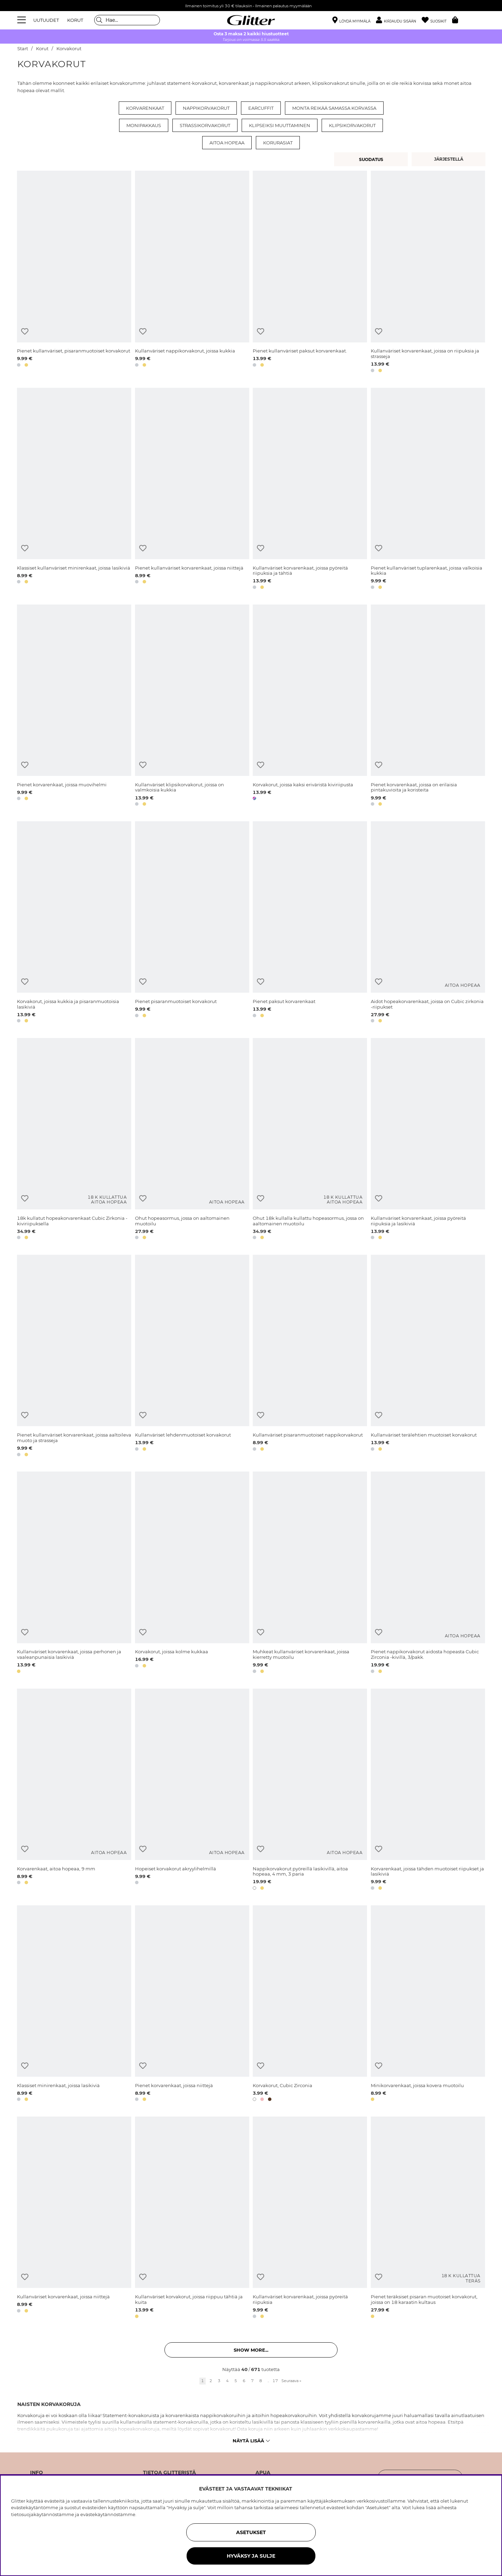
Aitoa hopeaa (226, 142)
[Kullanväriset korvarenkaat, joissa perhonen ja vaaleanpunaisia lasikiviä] (74, 1573)
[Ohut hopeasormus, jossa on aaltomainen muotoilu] (192, 1140)
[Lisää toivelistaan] (25, 331)
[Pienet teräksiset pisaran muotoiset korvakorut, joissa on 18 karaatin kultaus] (428, 2218)
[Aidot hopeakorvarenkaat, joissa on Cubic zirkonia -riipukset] (428, 923)
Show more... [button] (251, 2350)
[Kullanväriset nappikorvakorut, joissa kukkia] (192, 273)
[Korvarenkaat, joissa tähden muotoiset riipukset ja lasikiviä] (428, 1791)
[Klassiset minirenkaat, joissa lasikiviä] (74, 2004)
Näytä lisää (251, 2440)
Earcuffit (261, 108)
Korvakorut (68, 48)
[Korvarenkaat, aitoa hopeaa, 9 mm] (74, 1791)
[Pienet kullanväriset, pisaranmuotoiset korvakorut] (74, 273)
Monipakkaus (143, 125)
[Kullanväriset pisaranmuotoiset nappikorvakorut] (310, 1357)
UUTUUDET (46, 20)
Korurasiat (278, 142)
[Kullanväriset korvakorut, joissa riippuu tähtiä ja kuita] (192, 2218)
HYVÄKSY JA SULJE (251, 2556)
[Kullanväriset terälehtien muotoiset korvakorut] (428, 1357)
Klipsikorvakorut (352, 125)
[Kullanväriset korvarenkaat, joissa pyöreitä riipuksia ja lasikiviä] (428, 1140)
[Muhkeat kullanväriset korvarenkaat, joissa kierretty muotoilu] (310, 1573)
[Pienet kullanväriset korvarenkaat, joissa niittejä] (192, 490)
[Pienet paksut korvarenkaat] (310, 923)
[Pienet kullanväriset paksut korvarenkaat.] (310, 273)
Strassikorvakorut (205, 125)
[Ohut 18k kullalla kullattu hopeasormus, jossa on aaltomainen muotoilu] (310, 1140)
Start (22, 48)
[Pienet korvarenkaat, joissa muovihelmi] (74, 706)
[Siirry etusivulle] (251, 20)
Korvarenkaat (145, 108)
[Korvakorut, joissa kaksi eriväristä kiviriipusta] (310, 706)
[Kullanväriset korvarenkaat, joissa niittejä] (74, 2218)
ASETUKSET (251, 2532)
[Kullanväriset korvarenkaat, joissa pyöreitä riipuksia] (310, 2218)
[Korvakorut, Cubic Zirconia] (310, 2004)
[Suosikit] (437, 20)
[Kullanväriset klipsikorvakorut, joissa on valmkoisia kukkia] (192, 706)
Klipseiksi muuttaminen (279, 125)
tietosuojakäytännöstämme (42, 2514)
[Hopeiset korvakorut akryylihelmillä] (192, 1791)
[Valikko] (22, 20)
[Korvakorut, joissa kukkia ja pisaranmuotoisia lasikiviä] (74, 923)
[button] (399, 20)
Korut (42, 48)
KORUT (75, 20)
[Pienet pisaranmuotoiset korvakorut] (192, 923)
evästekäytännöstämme (107, 2514)
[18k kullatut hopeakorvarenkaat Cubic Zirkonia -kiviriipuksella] (74, 1140)
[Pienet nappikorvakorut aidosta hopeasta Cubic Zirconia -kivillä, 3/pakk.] (428, 1573)
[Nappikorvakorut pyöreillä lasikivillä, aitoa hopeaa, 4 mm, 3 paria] (310, 1791)
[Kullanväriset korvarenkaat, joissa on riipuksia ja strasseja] (428, 273)
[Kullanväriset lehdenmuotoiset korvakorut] (192, 1357)
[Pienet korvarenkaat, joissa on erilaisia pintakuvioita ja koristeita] (428, 706)
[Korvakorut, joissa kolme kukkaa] (192, 1573)
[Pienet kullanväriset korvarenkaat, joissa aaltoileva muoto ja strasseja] (74, 1357)
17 (275, 2380)
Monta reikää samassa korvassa (334, 108)
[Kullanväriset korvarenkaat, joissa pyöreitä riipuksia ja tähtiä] (310, 490)
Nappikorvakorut (206, 108)
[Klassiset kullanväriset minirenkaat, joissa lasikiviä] (74, 490)
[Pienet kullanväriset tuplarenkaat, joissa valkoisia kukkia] (428, 490)
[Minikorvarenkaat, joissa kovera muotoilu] (428, 2004)
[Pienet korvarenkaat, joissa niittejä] (192, 2004)
